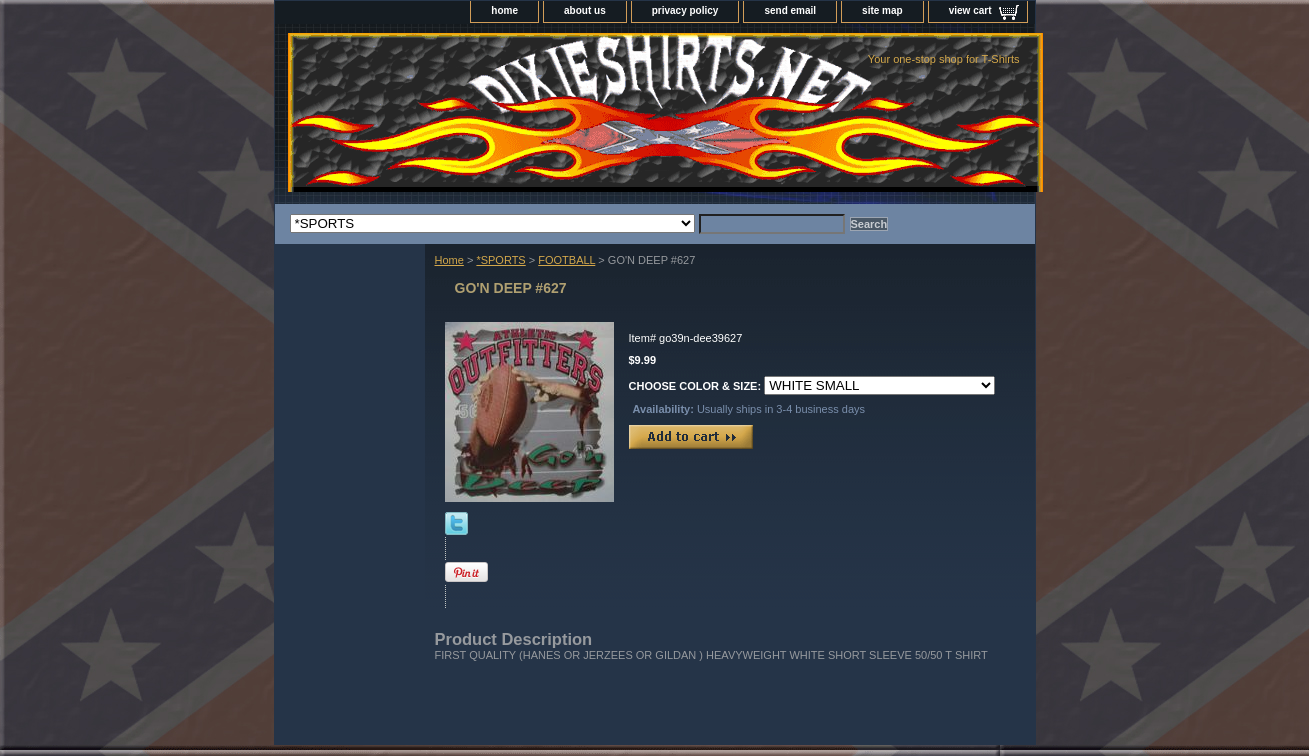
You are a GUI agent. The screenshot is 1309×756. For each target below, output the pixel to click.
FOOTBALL (566, 260)
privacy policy (685, 10)
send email (790, 10)
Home (449, 260)
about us (585, 10)
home (504, 10)
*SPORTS (500, 260)
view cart (970, 10)
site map (882, 10)
